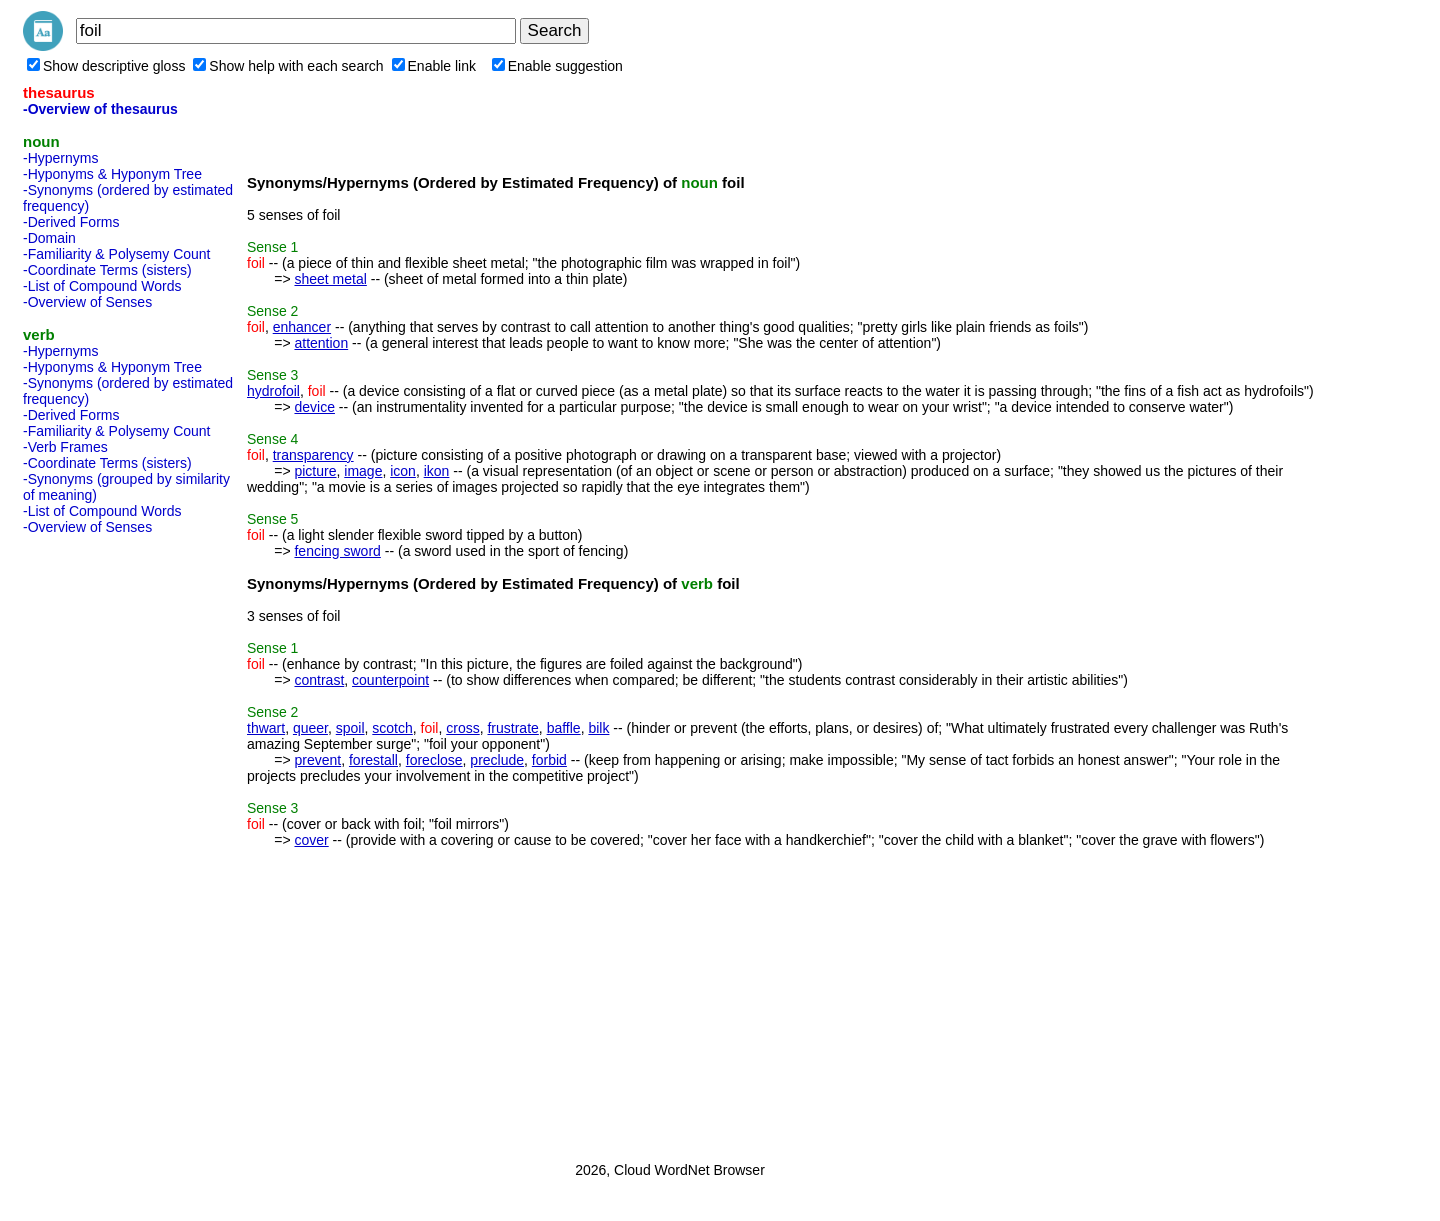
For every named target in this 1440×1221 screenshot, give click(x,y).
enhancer (302, 327)
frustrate (512, 728)
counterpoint (390, 680)
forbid (549, 760)
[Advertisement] (103, 842)
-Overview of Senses (87, 302)
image (363, 471)
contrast (319, 680)
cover (311, 840)
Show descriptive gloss (106, 66)
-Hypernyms (60, 158)
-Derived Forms (71, 222)
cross (462, 728)
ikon (437, 471)
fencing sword (337, 551)
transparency (313, 455)
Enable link (434, 66)
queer (310, 728)
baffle (564, 728)
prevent (317, 760)
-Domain (49, 238)
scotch (392, 728)
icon (403, 471)
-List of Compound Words (102, 286)
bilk (598, 728)
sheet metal (330, 279)
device (314, 407)
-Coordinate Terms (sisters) (107, 270)
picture (315, 471)
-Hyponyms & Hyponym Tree (112, 174)
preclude (497, 760)
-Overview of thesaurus (100, 109)
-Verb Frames (65, 447)
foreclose (434, 760)
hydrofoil (273, 391)
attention (321, 343)
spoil (350, 728)
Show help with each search (288, 66)
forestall (373, 760)
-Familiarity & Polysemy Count (117, 254)
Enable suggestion (557, 66)
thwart (266, 728)
